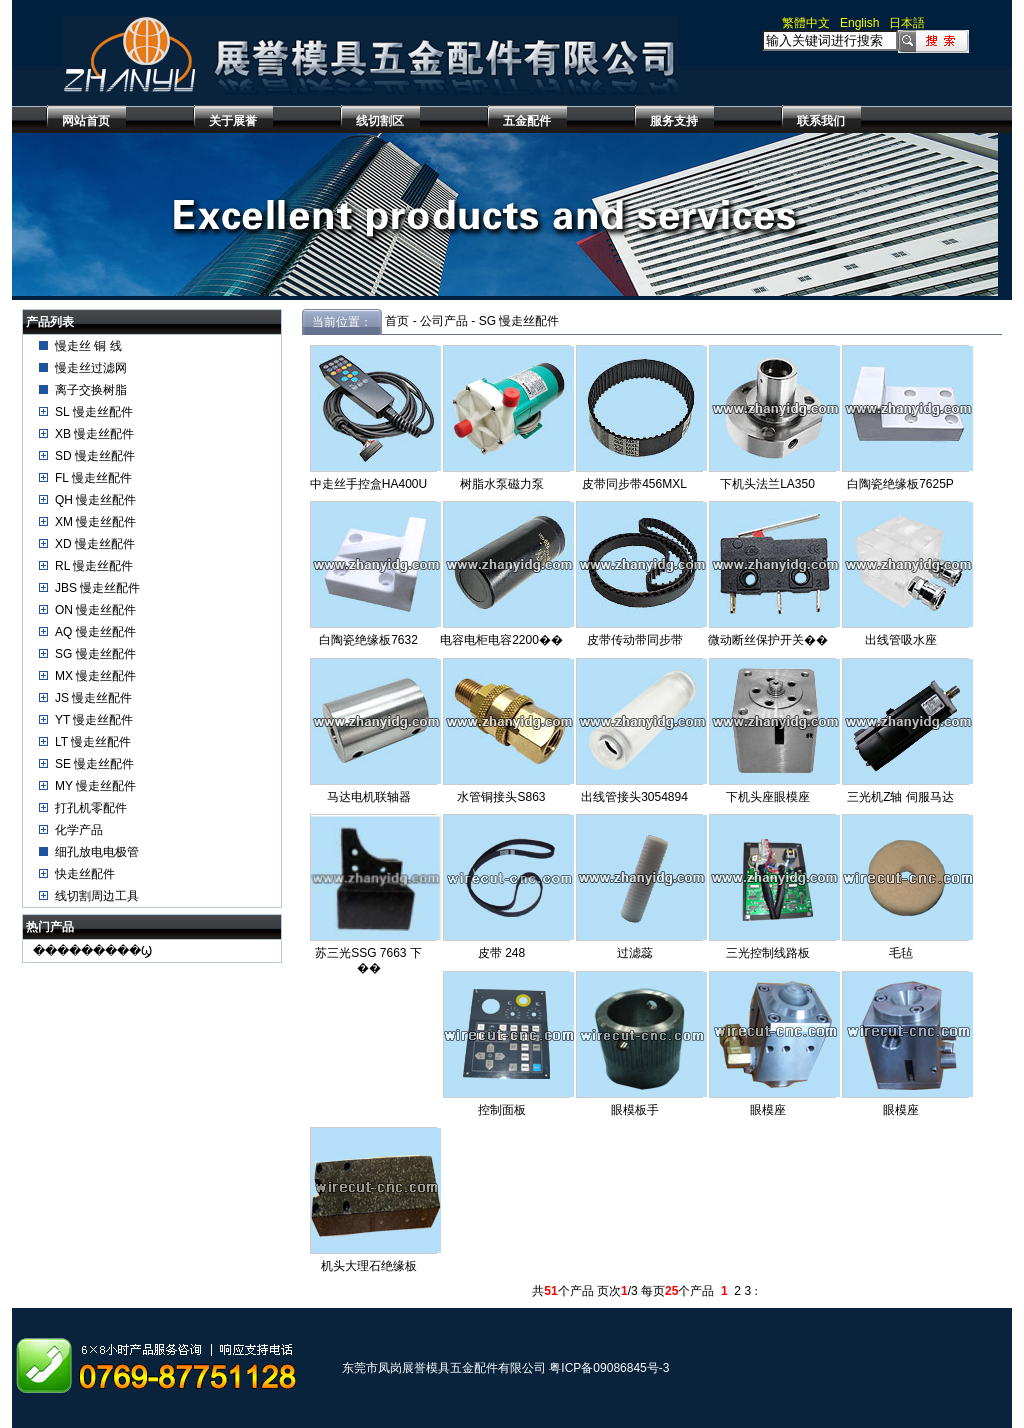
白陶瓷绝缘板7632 (368, 640)
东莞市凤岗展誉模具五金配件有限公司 (444, 1368)
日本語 (907, 23)
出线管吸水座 (901, 640)
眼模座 (768, 1110)
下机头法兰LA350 (767, 484)
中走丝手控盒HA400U (368, 484)
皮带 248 (501, 953)
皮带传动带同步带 (635, 640)
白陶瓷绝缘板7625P (900, 484)
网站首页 (86, 121)
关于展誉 (233, 121)
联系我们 (821, 121)
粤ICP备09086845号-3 (609, 1368)
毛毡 (901, 953)
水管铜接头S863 (501, 797)
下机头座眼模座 (768, 797)
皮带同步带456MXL (634, 484)
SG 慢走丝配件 (519, 321)
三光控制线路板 (768, 953)
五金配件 (527, 121)
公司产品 (444, 321)
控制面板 (502, 1110)
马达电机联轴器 (369, 797)
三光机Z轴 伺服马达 (900, 797)
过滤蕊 (635, 953)
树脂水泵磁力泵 (502, 484)
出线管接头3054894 (634, 797)
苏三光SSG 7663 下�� (368, 960)
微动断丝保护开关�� (768, 640)
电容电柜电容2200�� (501, 640)
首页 (397, 321)
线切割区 (380, 121)
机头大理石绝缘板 (369, 1266)
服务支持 (674, 121)
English (859, 23)
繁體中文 (806, 23)
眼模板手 (635, 1110)
